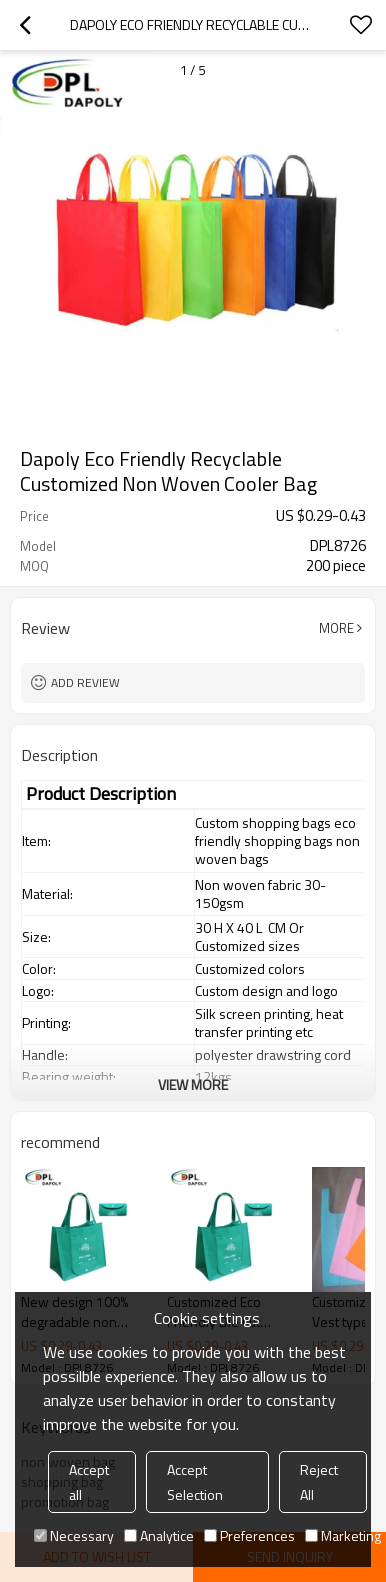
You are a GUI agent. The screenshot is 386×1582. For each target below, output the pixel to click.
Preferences (249, 1535)
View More (193, 1084)
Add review (85, 682)
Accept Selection (195, 1482)
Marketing (343, 1535)
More (336, 628)
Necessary (74, 1535)
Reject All (319, 1482)
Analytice (159, 1535)
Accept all (89, 1482)
